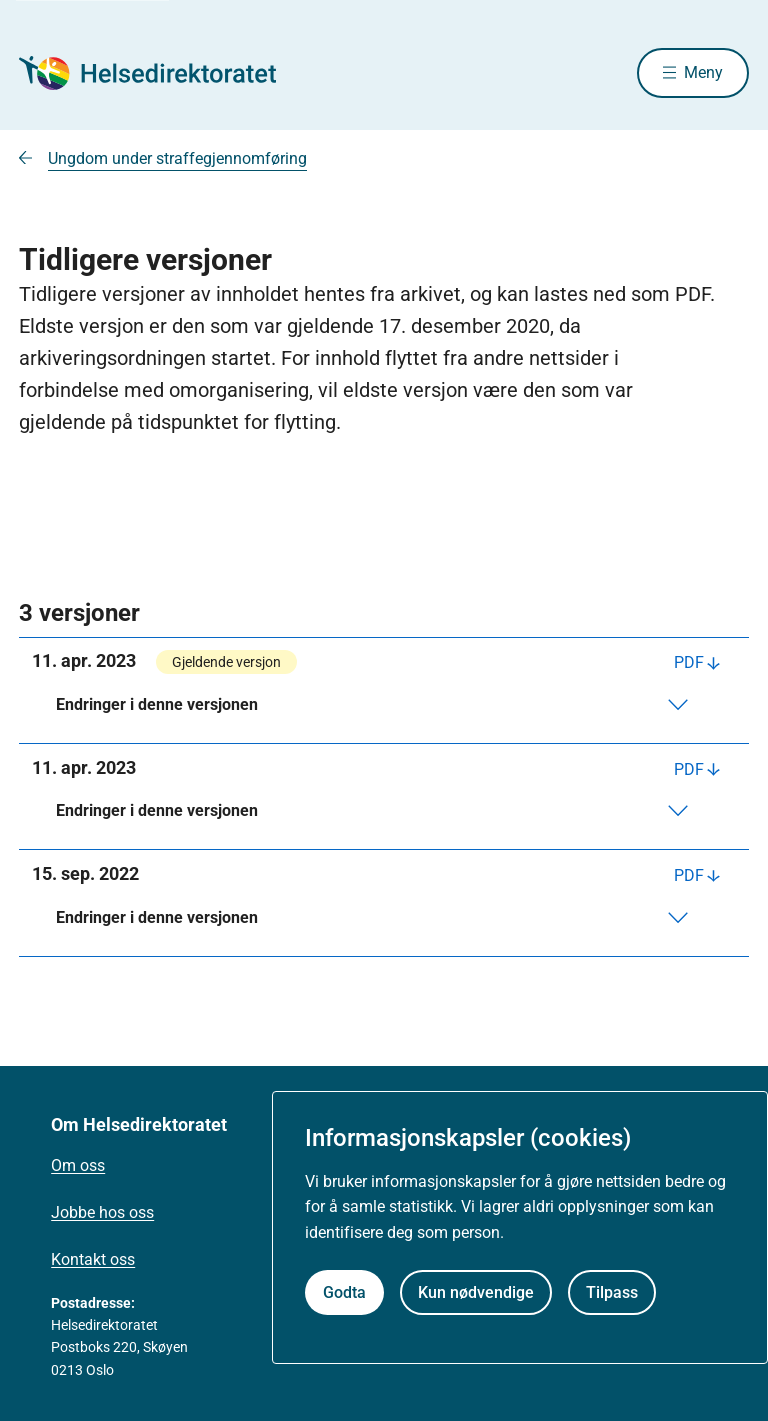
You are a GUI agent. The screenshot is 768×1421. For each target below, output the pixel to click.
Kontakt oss (93, 1259)
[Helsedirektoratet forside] (163, 73)
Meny (703, 72)
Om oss (78, 1165)
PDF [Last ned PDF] (689, 662)
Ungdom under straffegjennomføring (177, 158)
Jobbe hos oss (102, 1212)
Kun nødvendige (476, 1292)
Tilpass (612, 1292)
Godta (344, 1292)
